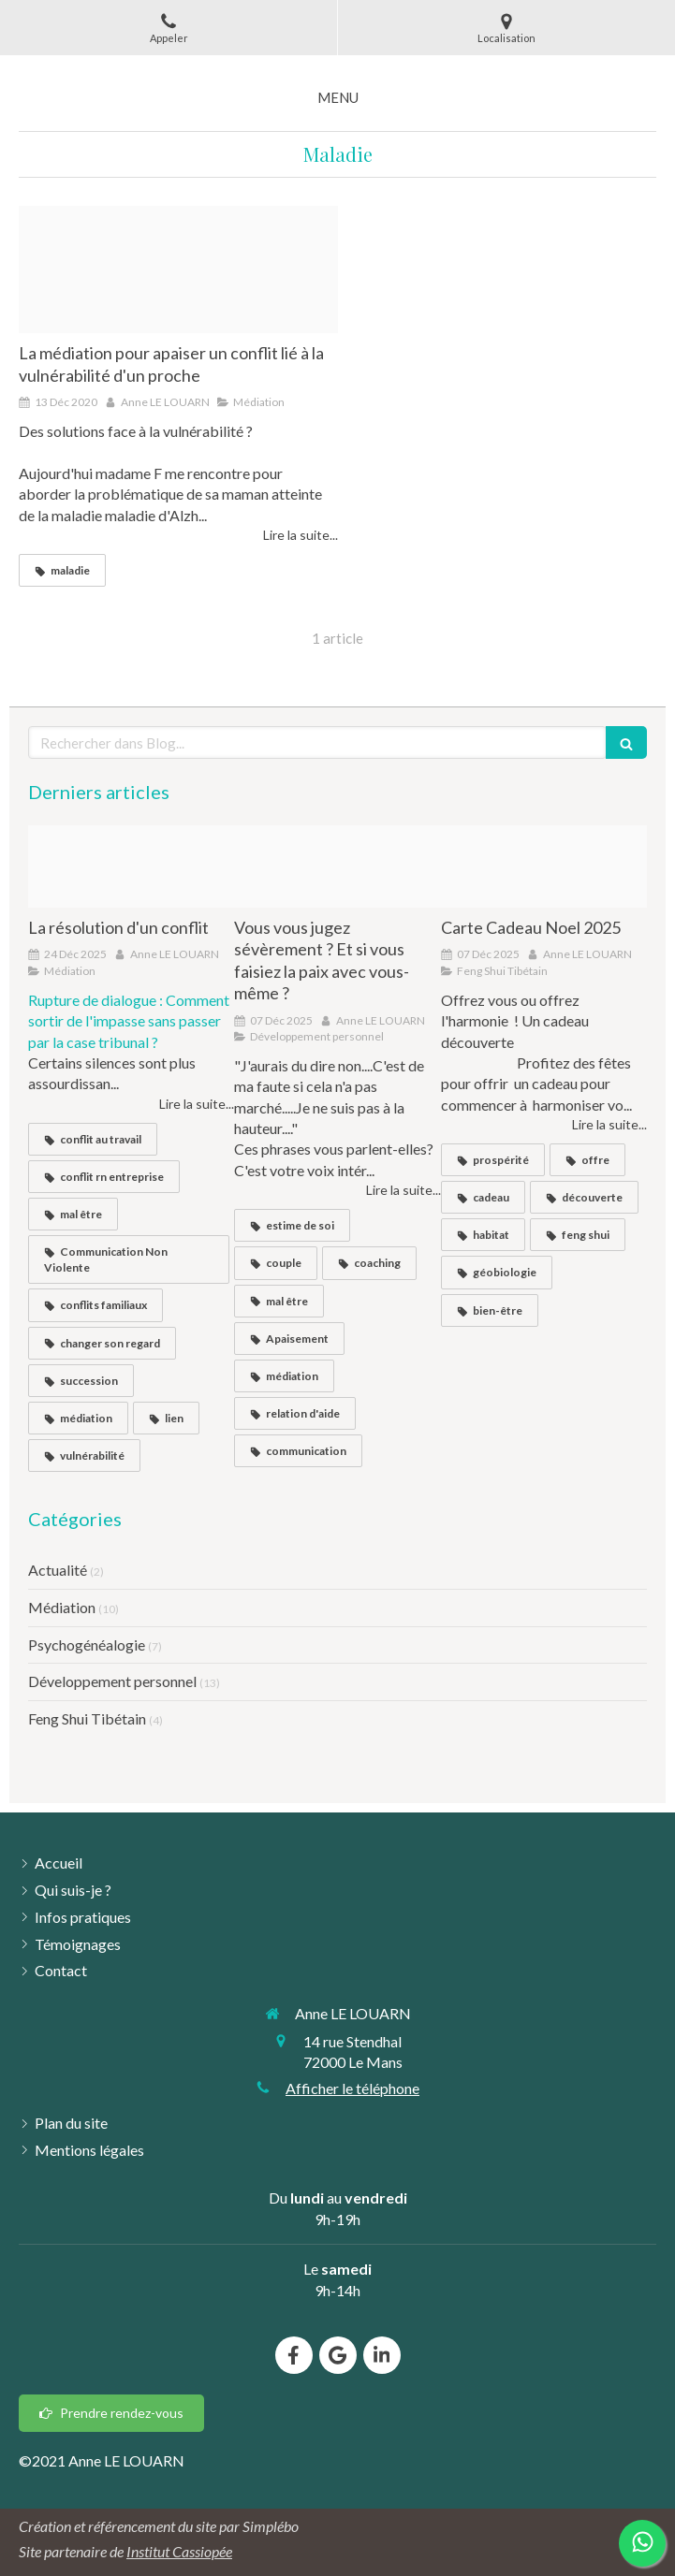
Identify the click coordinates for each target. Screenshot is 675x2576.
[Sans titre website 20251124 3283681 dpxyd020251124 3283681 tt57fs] (131, 866)
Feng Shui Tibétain (87, 1718)
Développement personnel (112, 1681)
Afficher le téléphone (352, 2088)
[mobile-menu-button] (338, 98)
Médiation (61, 1607)
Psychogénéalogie (86, 1644)
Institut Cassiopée (179, 2551)
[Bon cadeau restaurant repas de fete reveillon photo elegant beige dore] (544, 866)
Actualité (57, 1570)
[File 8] (178, 269)
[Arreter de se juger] (337, 866)
